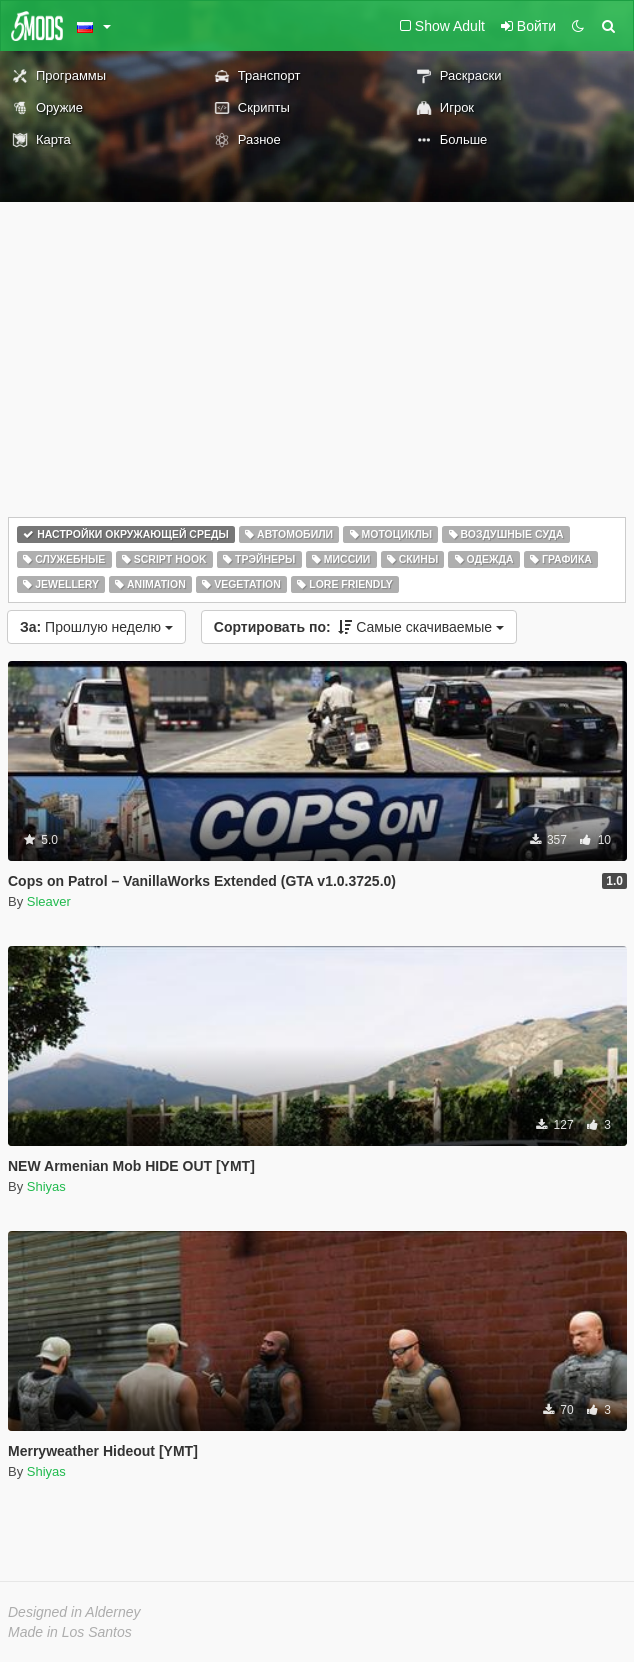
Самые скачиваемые (359, 627)
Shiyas (46, 1186)
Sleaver (49, 901)
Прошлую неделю (96, 627)
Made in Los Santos (70, 1632)
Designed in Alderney (74, 1612)
